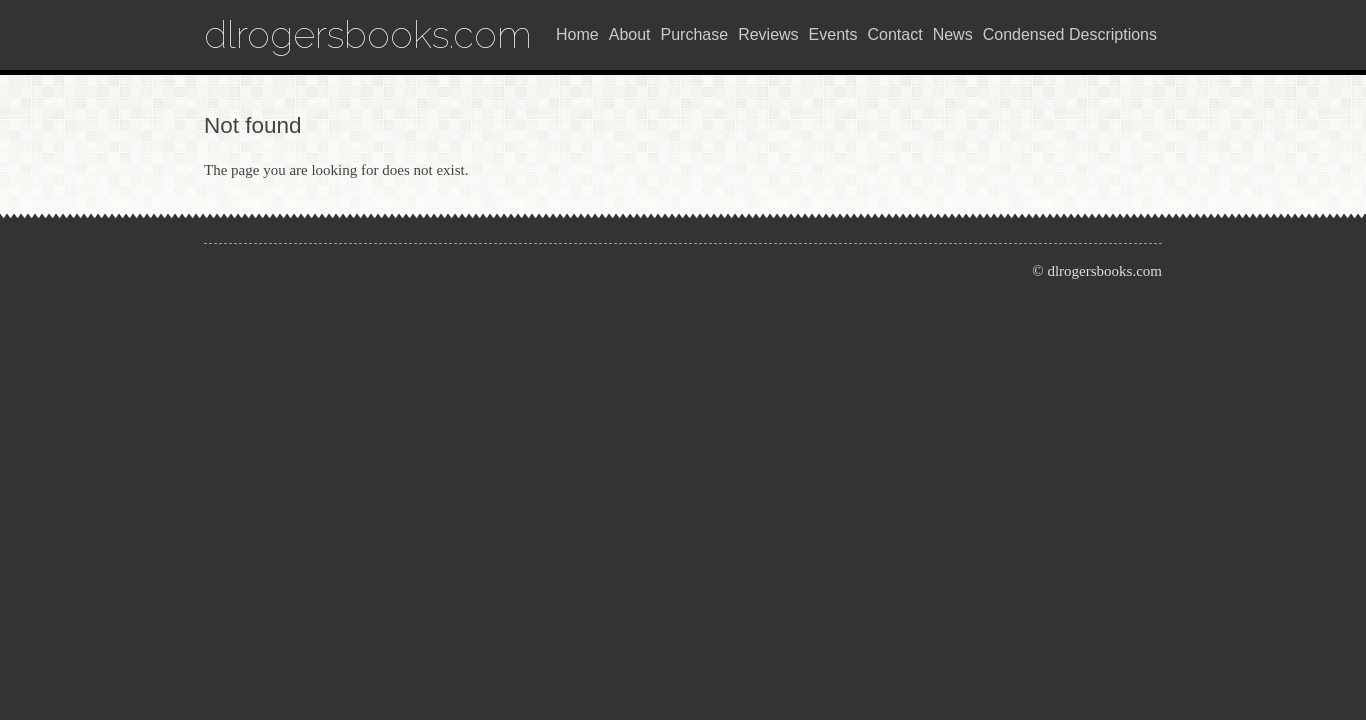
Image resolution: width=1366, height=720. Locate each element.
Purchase (695, 34)
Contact (895, 34)
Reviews (768, 34)
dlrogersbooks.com (368, 35)
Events (833, 34)
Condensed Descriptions (1070, 34)
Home (577, 34)
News (953, 34)
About (630, 34)
